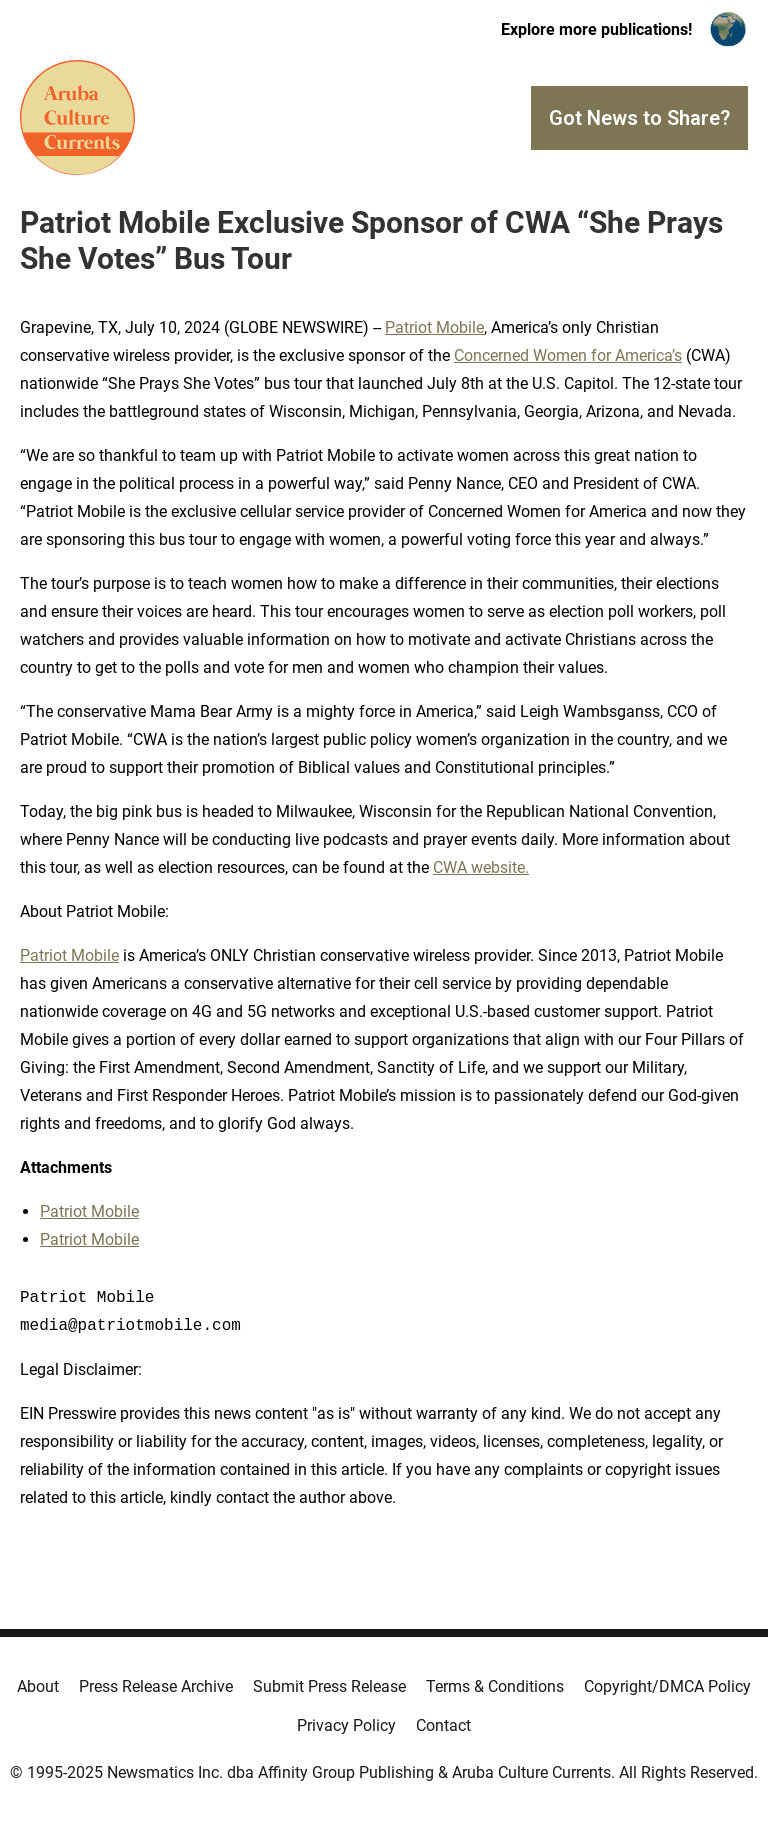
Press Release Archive (156, 1686)
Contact (443, 1725)
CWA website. (481, 867)
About (38, 1686)
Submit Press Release (329, 1686)
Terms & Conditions (495, 1686)
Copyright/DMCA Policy (667, 1686)
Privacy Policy (346, 1725)
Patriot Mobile (434, 327)
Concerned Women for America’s (568, 355)
